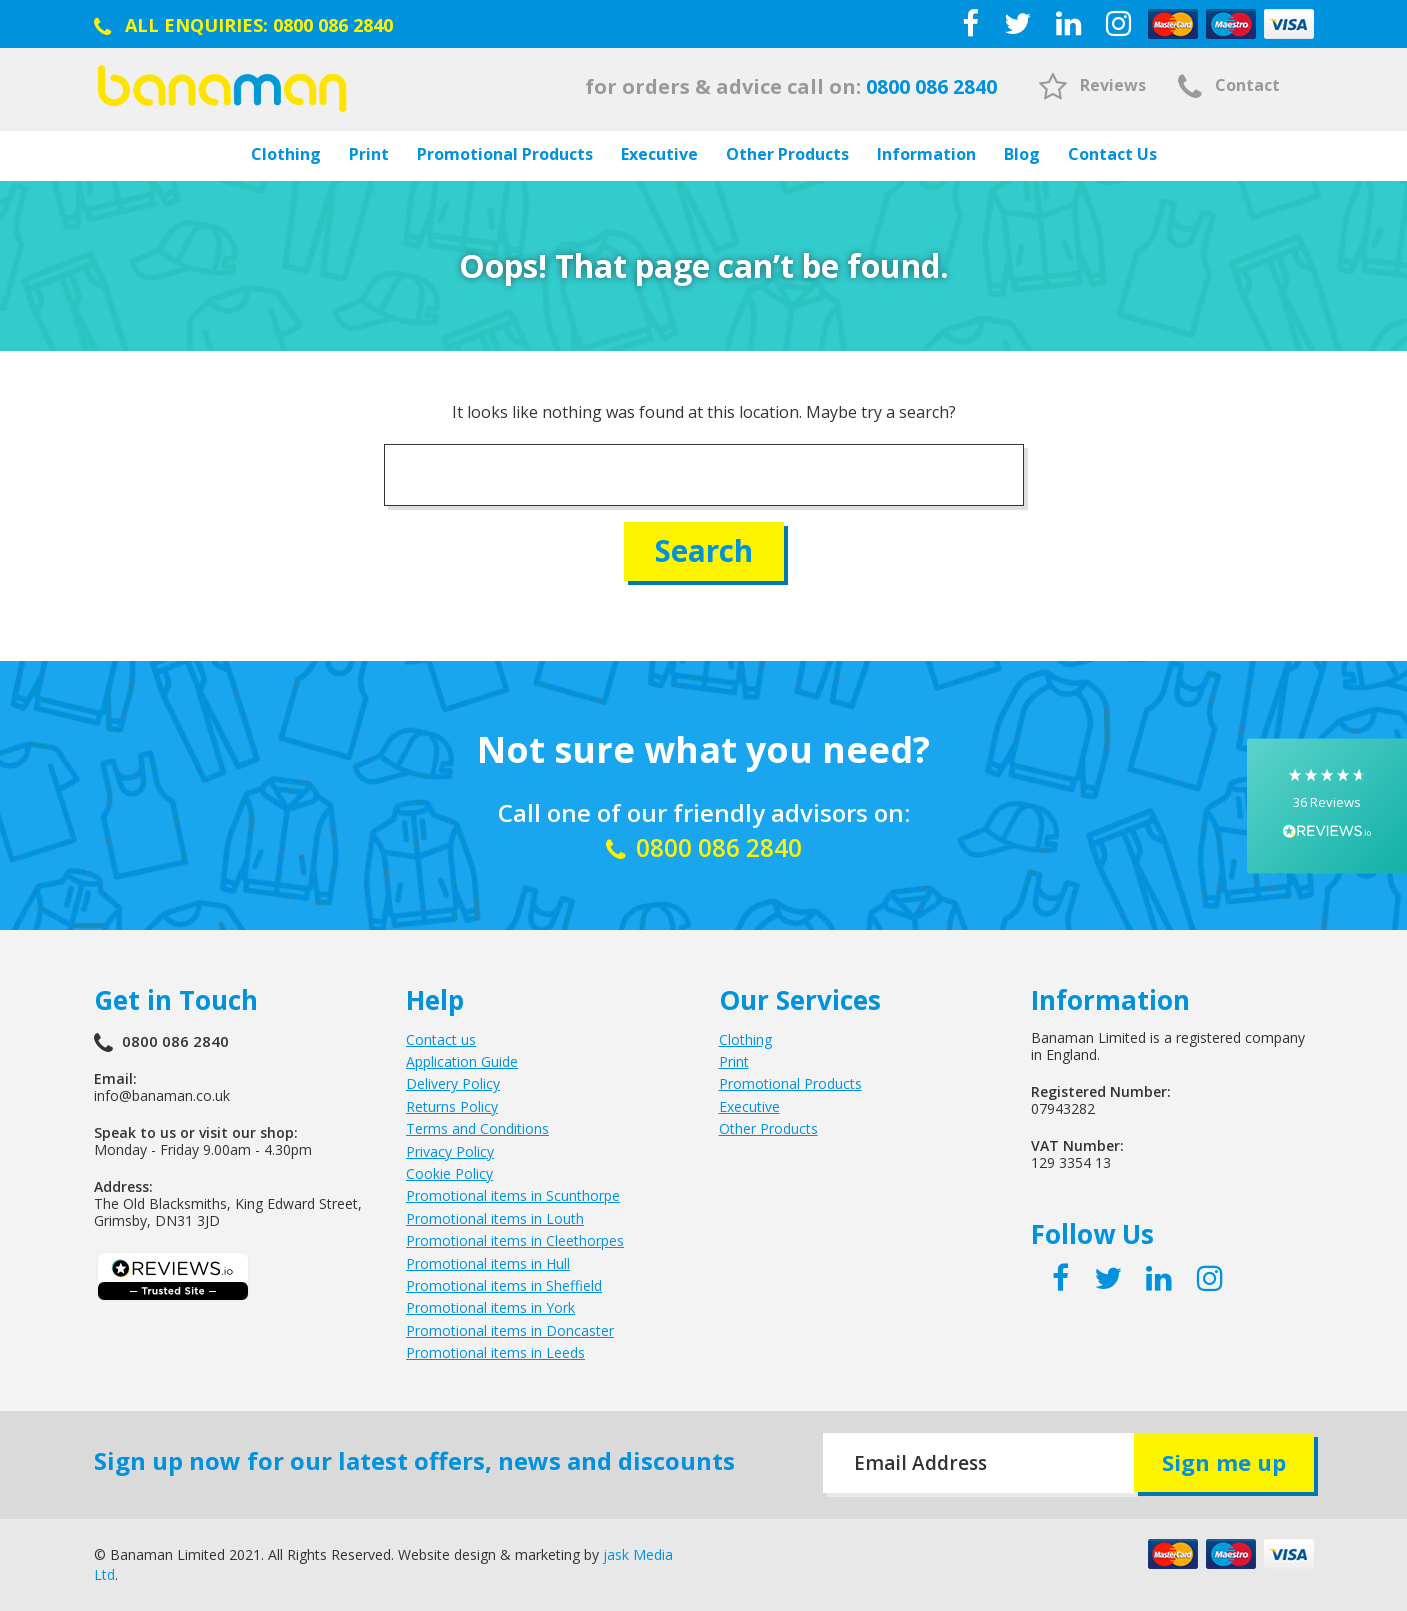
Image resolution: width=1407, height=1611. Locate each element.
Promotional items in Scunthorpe (513, 1195)
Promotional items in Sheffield (504, 1285)
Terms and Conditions (477, 1128)
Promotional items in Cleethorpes (515, 1240)
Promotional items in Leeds (495, 1352)
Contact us (441, 1038)
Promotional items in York (490, 1307)
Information (926, 154)
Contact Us (1112, 154)
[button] (1327, 805)
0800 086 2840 (333, 25)
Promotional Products (505, 154)
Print (369, 154)
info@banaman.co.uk (162, 1094)
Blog (1022, 154)
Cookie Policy (449, 1173)
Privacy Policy (450, 1150)
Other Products (787, 154)
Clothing (286, 154)
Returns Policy (452, 1106)
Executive (659, 154)
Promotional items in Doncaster (510, 1329)
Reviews (1092, 85)
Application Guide (462, 1061)
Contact (1229, 85)
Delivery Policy (453, 1083)
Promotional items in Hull (488, 1262)
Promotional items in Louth (495, 1218)
